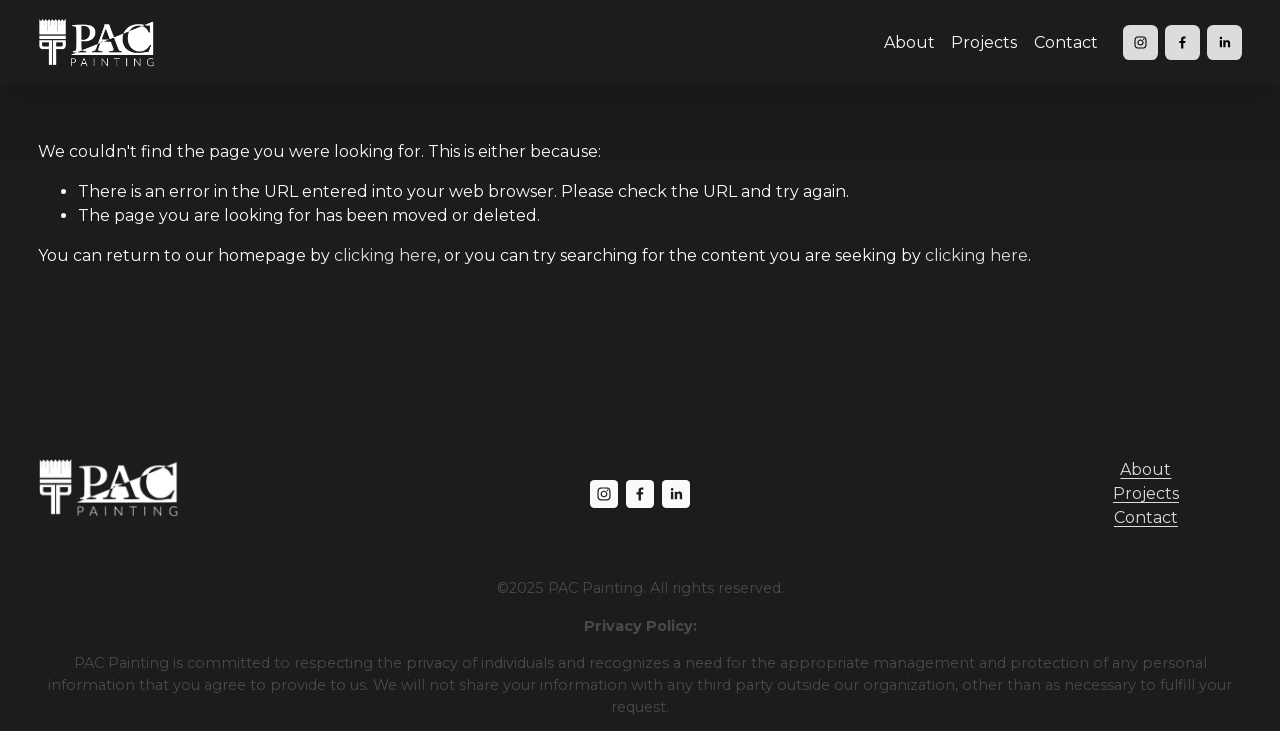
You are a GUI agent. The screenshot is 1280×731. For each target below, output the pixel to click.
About (909, 42)
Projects (984, 42)
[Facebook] (1182, 42)
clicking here (385, 255)
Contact (1066, 42)
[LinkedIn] (1224, 42)
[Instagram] (1140, 42)
